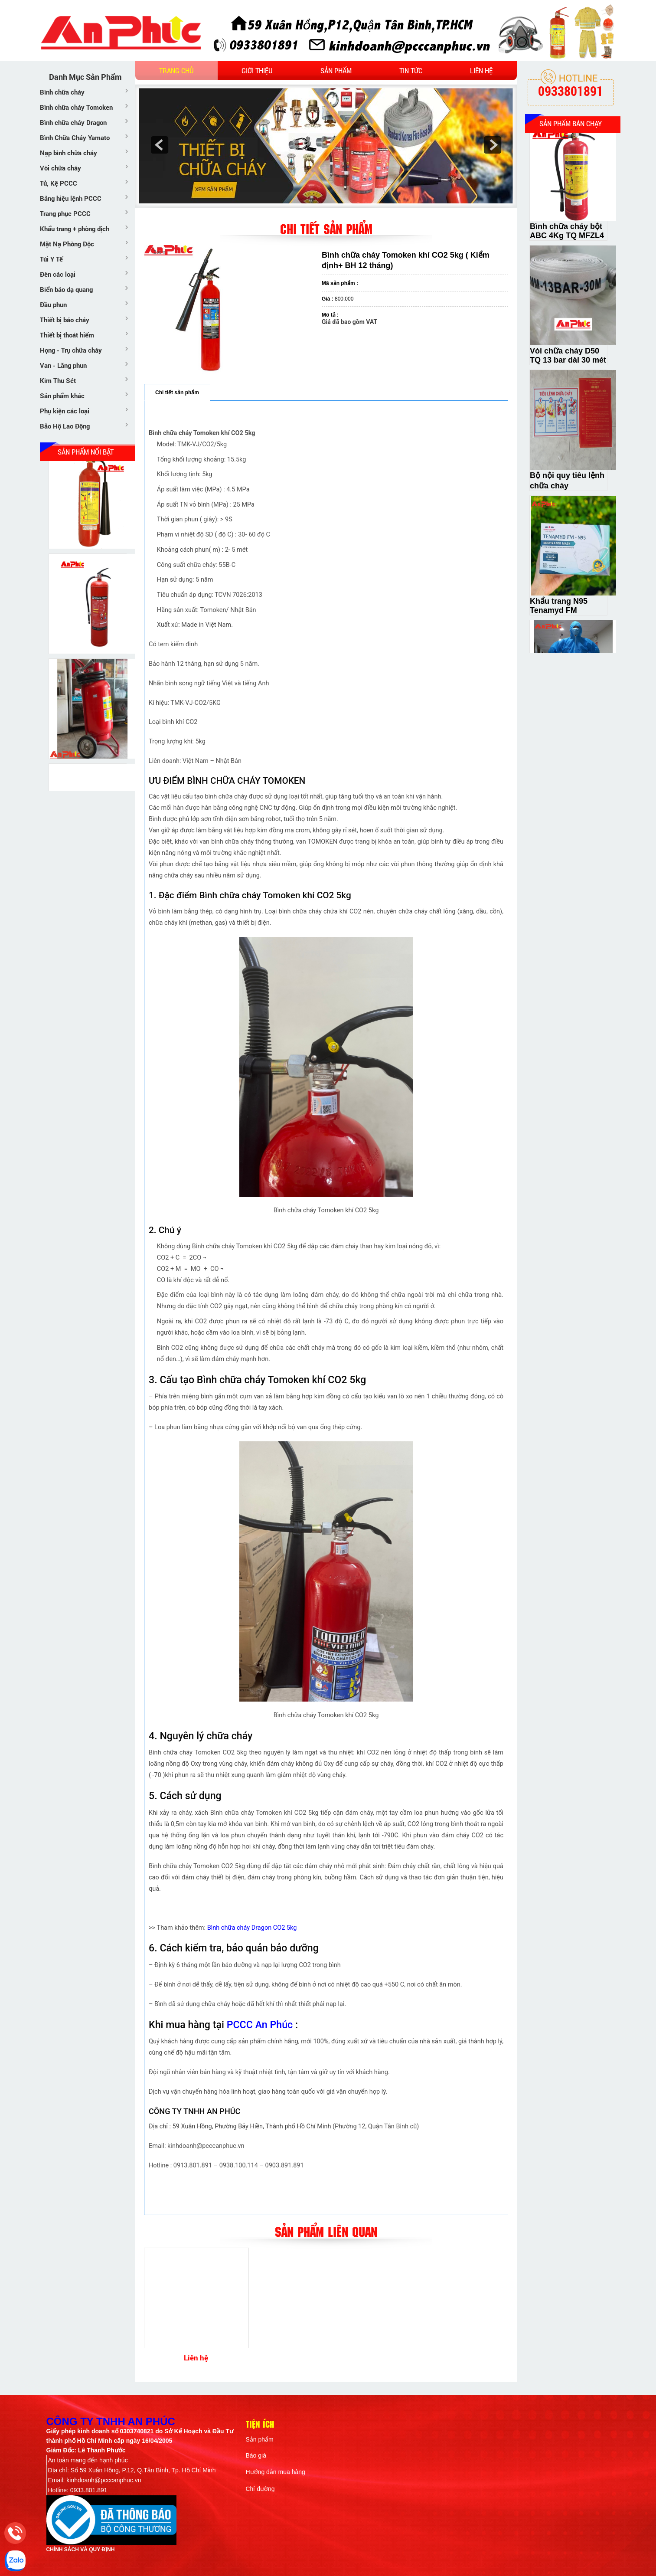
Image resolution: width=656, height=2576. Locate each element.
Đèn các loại (57, 274)
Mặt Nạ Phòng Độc (67, 243)
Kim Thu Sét (58, 380)
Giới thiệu (257, 70)
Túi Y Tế (51, 259)
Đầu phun (53, 304)
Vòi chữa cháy (60, 168)
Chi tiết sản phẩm (177, 393)
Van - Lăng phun (63, 365)
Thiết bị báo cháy (64, 319)
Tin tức (410, 70)
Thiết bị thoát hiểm (67, 335)
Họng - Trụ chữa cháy (71, 350)
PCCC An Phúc (260, 2025)
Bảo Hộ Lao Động (65, 426)
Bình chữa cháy (62, 92)
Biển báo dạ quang (66, 289)
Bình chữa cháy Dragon (73, 122)
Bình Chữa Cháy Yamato (75, 137)
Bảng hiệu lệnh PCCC (70, 198)
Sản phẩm (336, 70)
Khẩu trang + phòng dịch (74, 228)
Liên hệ (481, 70)
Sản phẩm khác (62, 395)
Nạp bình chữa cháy (68, 152)
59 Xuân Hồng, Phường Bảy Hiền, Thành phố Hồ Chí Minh (252, 2126)
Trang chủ (176, 70)
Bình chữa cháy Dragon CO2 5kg (252, 1927)
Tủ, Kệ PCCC (58, 183)
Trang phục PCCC (65, 213)
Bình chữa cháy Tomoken (76, 107)
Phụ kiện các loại (64, 410)
